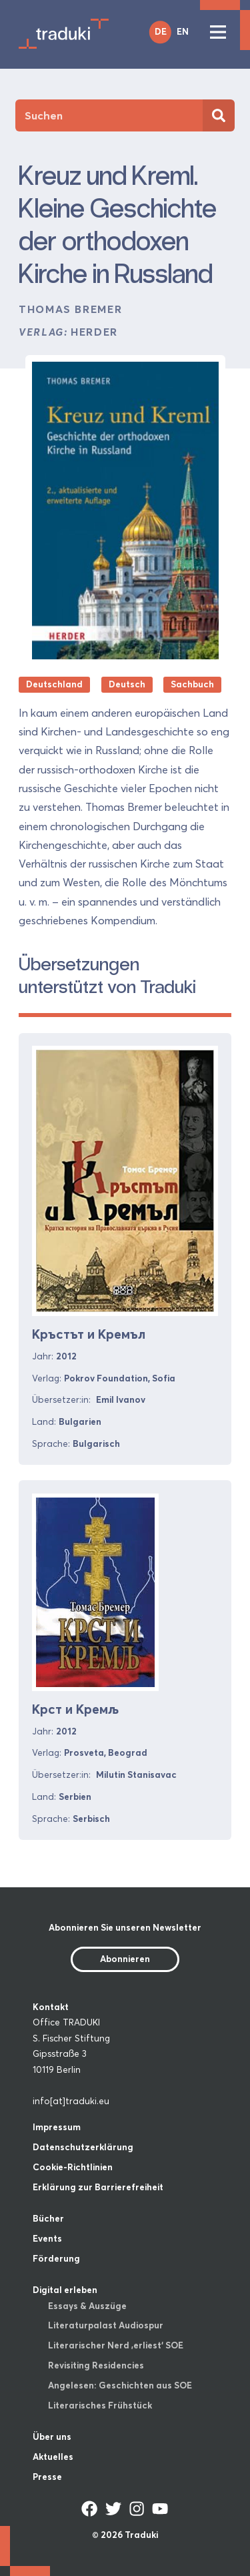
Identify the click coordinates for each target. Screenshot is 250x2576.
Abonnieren (125, 1958)
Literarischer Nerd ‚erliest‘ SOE (115, 2345)
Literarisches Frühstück (100, 2405)
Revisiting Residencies (96, 2365)
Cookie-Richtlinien (73, 2167)
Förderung (56, 2258)
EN (183, 31)
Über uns (52, 2436)
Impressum (57, 2127)
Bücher (48, 2218)
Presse (47, 2476)
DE (161, 31)
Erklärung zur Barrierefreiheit (98, 2187)
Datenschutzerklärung (83, 2147)
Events (47, 2238)
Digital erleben (65, 2289)
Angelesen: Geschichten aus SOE (120, 2385)
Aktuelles (53, 2456)
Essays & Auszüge (87, 2305)
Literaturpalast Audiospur (105, 2325)
